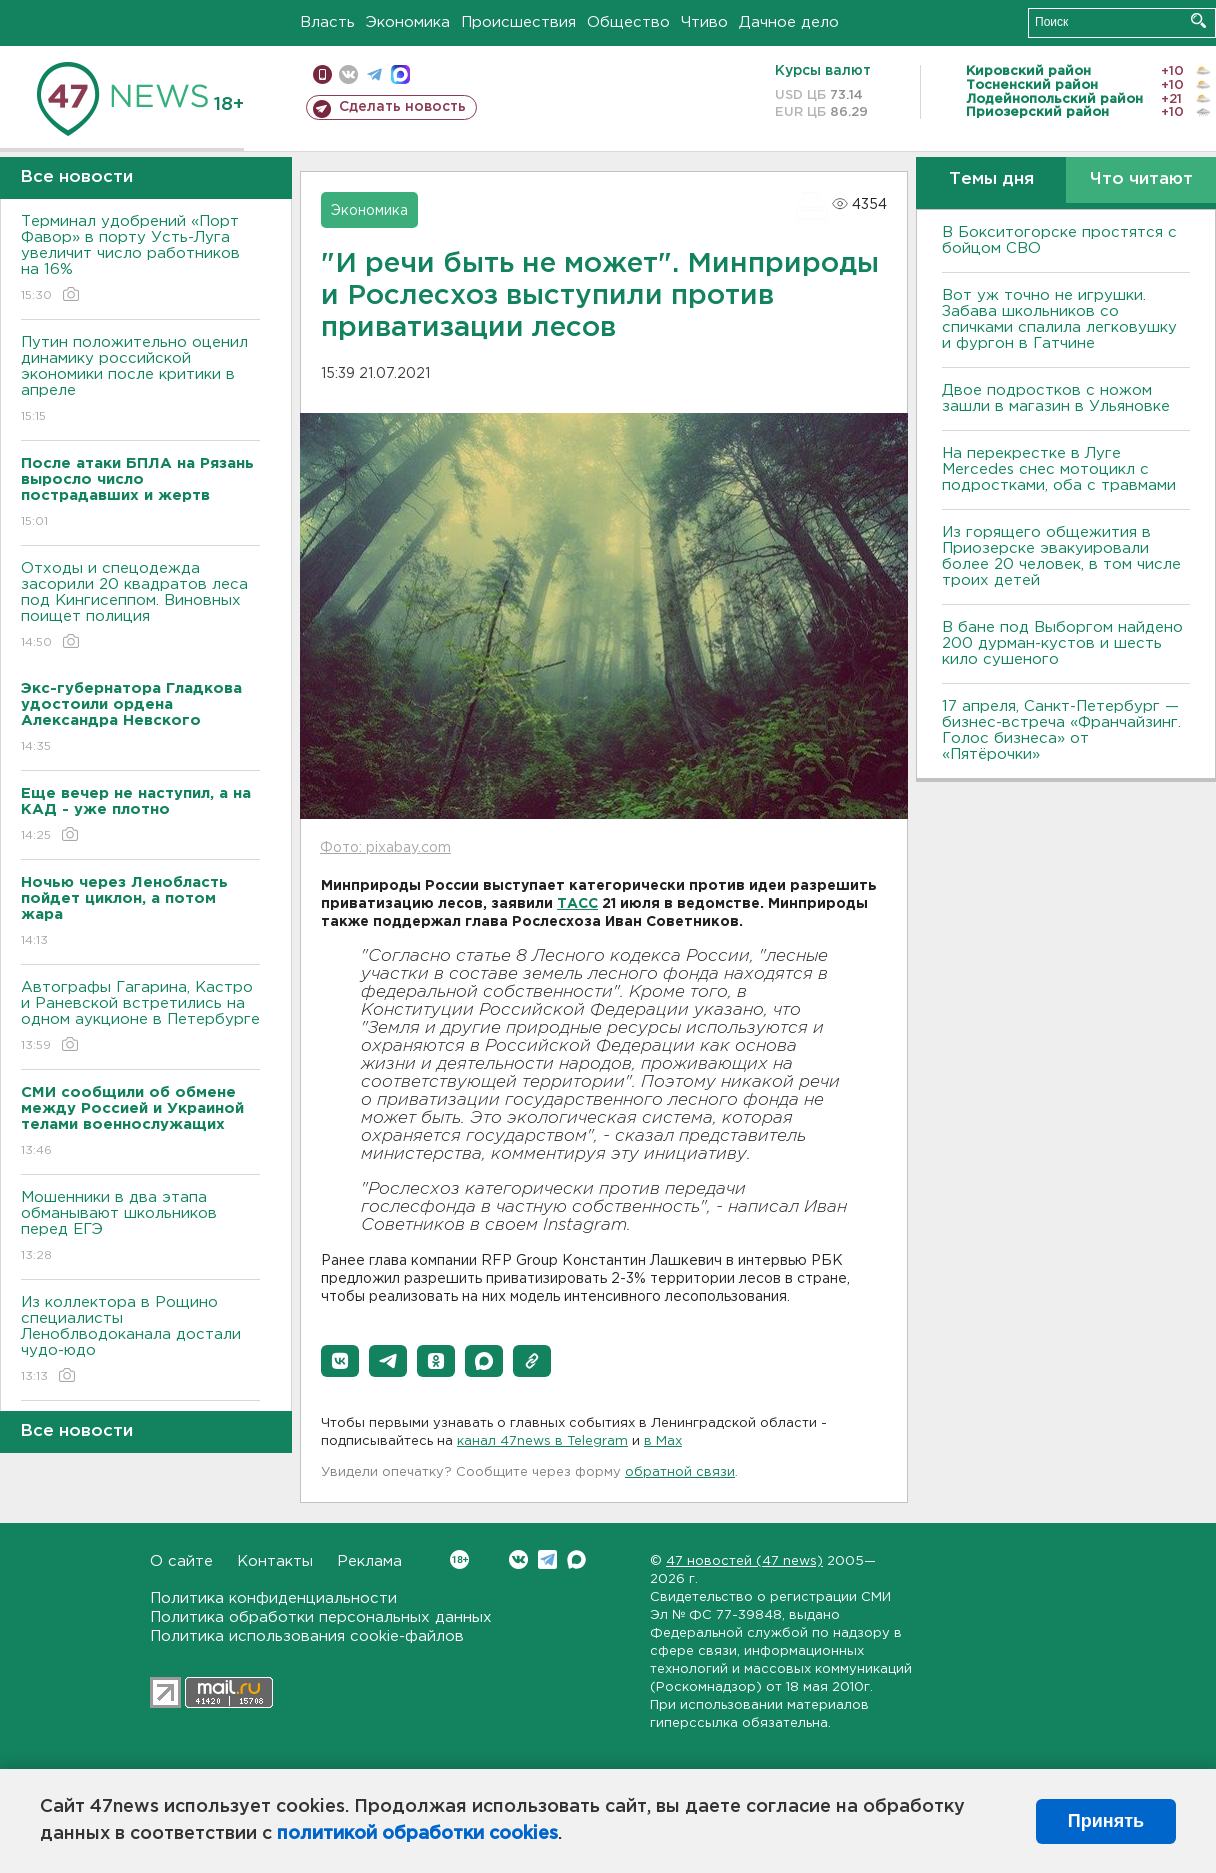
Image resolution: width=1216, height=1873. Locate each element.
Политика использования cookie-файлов (307, 1636)
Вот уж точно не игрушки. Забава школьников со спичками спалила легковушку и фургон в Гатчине (1059, 319)
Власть (327, 22)
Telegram (547, 1559)
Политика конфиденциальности (273, 1598)
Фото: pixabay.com (385, 848)
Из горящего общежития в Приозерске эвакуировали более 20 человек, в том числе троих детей (1061, 556)
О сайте (181, 1561)
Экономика (408, 22)
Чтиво (704, 22)
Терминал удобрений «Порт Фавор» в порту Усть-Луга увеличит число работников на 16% (140, 259)
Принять (1106, 1821)
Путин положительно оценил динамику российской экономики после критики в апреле (140, 380)
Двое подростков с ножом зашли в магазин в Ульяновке (1056, 398)
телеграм (374, 74)
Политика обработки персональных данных (321, 1617)
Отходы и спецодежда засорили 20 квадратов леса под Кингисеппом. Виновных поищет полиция (140, 606)
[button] (340, 1361)
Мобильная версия (322, 74)
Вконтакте (459, 1559)
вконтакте (348, 74)
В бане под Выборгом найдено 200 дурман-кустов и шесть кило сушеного (1062, 643)
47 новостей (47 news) (744, 1561)
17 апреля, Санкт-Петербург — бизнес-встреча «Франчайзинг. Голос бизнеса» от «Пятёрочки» (1061, 730)
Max (576, 1559)
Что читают (1141, 179)
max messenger (400, 74)
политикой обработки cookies (417, 1834)
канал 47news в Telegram (542, 1441)
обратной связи (680, 1472)
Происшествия (518, 22)
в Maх (663, 1441)
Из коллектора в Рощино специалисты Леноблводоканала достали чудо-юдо (140, 1340)
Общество (628, 22)
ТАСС (577, 904)
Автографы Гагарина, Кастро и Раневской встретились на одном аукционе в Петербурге (140, 1017)
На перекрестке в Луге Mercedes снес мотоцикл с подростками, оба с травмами (1059, 469)
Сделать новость (402, 107)
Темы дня (991, 179)
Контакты (275, 1561)
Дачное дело (789, 22)
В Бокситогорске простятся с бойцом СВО (1059, 240)
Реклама (369, 1561)
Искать (1198, 20)
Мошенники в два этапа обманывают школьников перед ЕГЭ (140, 1227)
